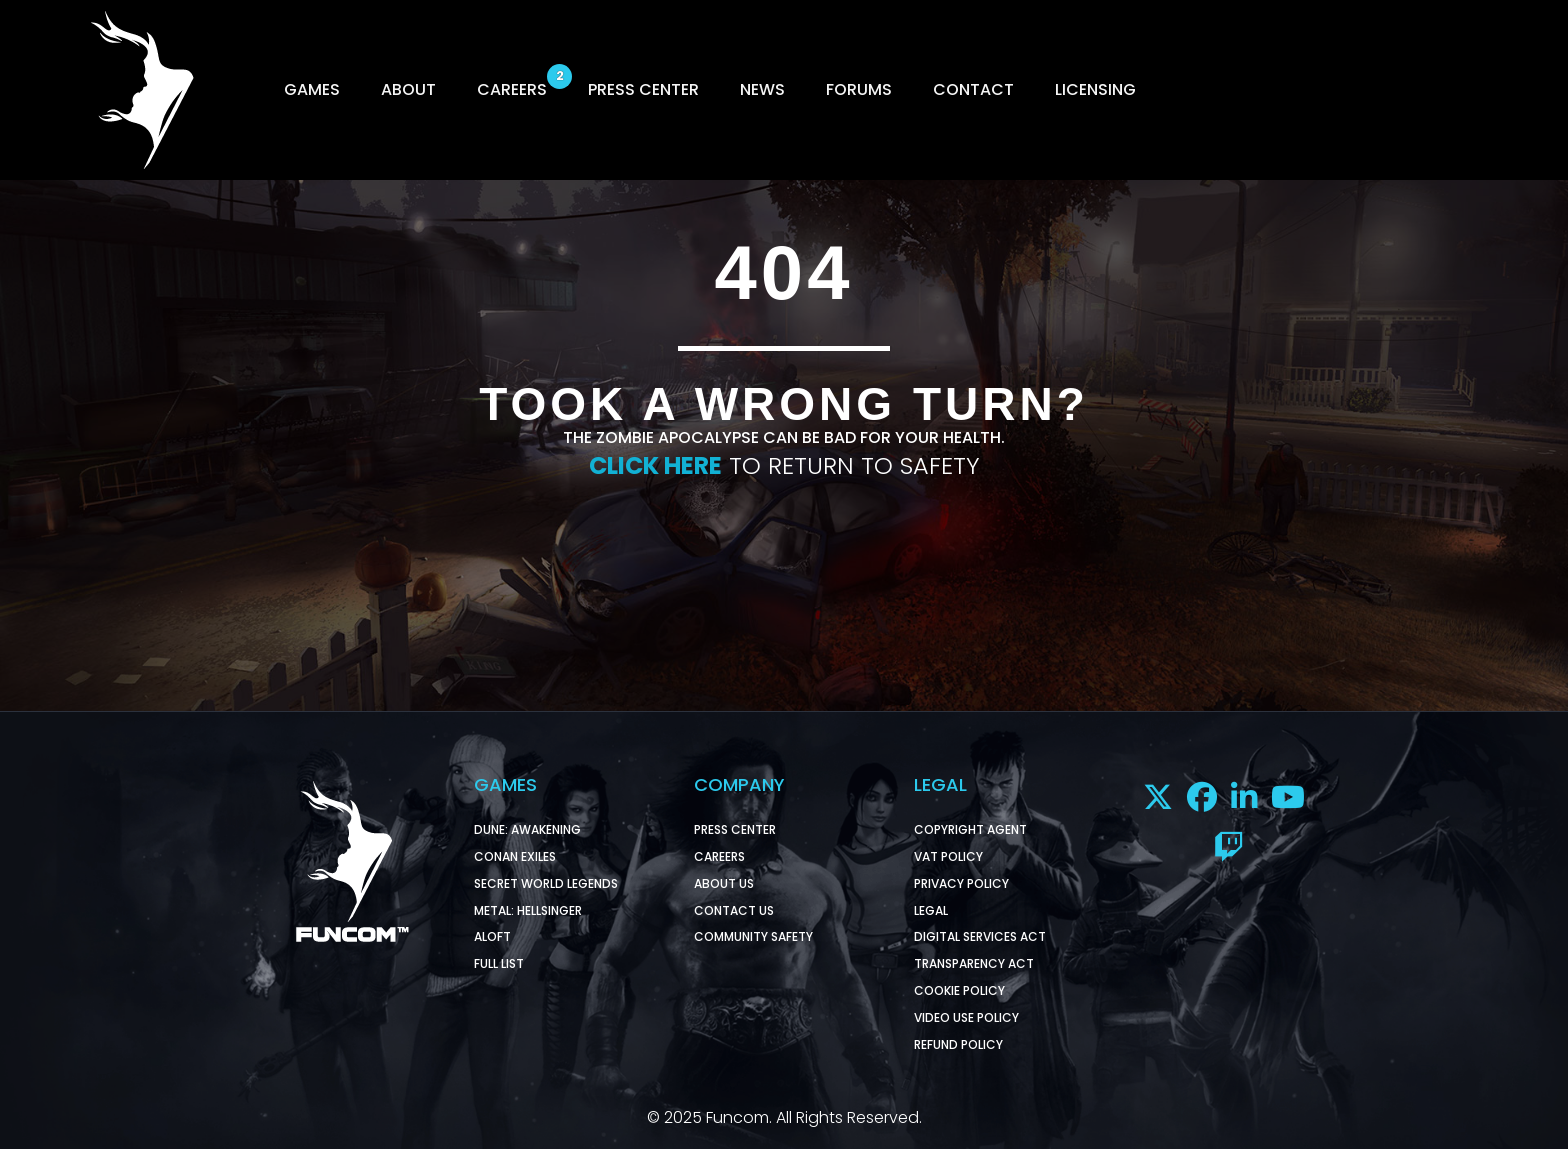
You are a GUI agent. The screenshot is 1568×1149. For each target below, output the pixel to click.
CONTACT (973, 89)
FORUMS (859, 89)
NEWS (762, 89)
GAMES (312, 89)
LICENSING (1095, 89)
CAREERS (512, 89)
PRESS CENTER (643, 89)
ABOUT (408, 89)
